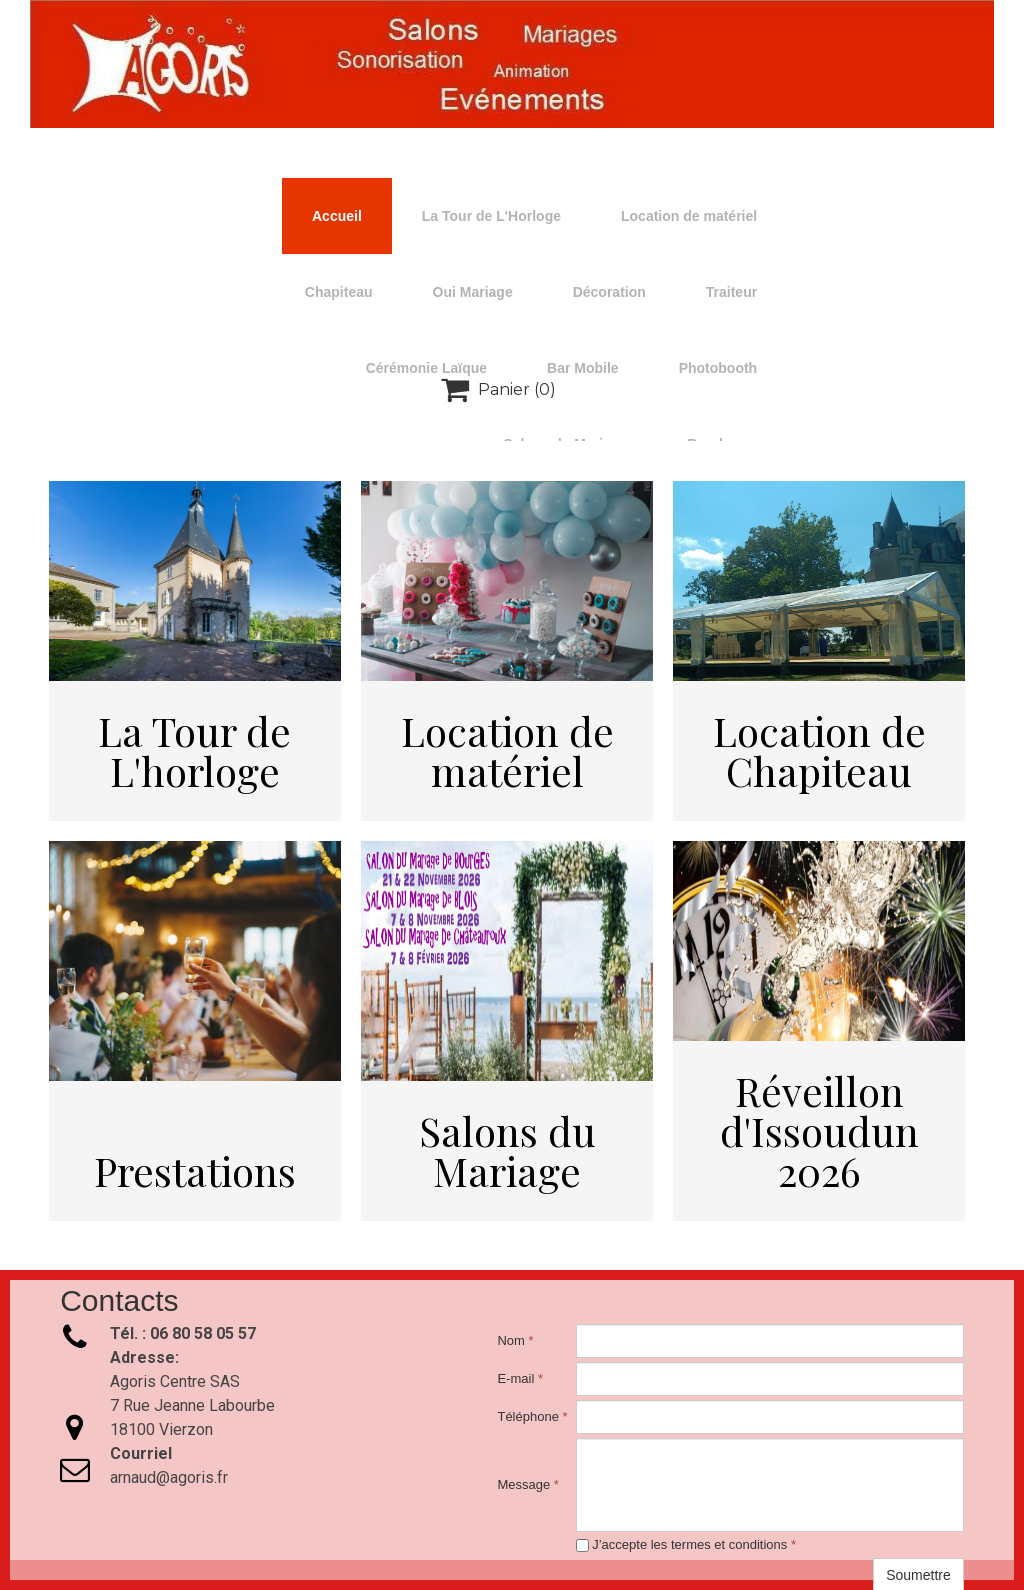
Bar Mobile (583, 368)
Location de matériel (689, 216)
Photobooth (718, 368)
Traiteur (731, 292)
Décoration (609, 292)
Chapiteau (339, 292)
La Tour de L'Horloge (491, 216)
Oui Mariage (473, 292)
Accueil (337, 216)
